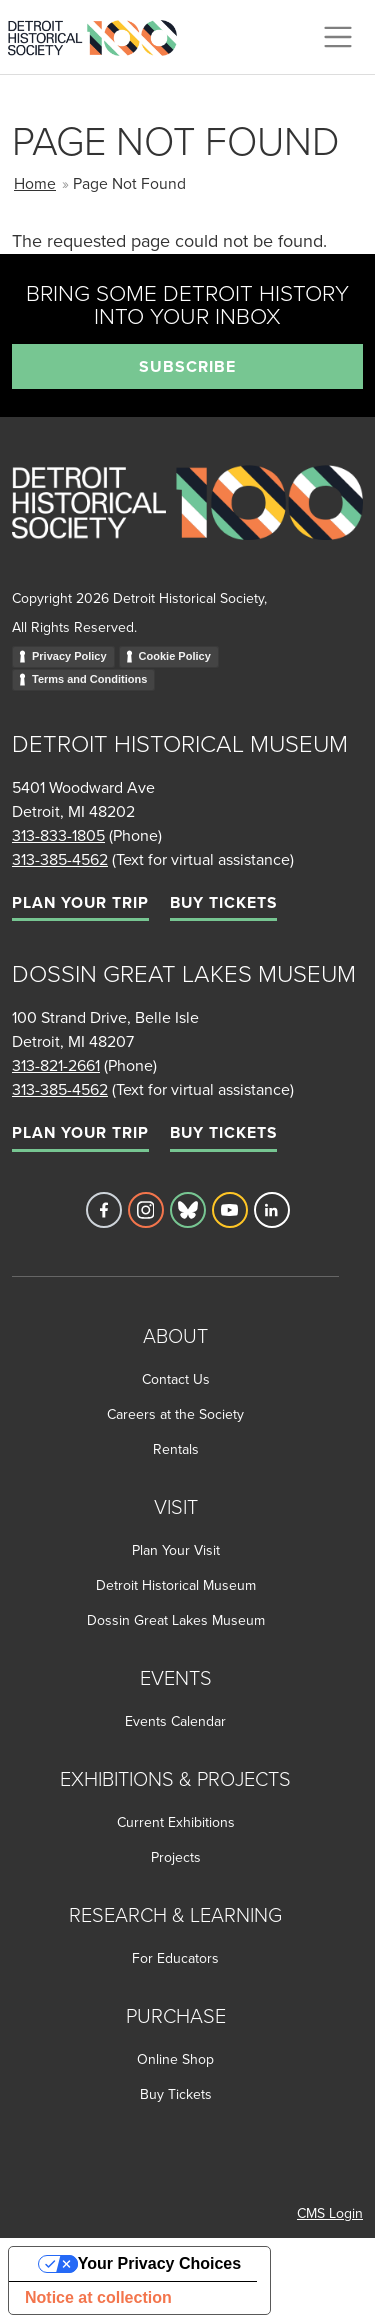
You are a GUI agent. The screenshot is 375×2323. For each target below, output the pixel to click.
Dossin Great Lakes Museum (176, 1620)
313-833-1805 (58, 835)
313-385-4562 (60, 859)
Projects (176, 1857)
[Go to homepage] (187, 523)
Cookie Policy (175, 656)
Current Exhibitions (176, 1822)
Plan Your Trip (80, 902)
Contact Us (176, 1379)
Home (35, 183)
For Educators (175, 1958)
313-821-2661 (56, 1065)
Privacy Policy (69, 656)
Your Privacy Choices (159, 2263)
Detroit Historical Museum (176, 1585)
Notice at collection (98, 2297)
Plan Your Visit (176, 1550)
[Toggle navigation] (338, 37)
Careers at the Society (175, 1414)
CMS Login (330, 2213)
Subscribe (187, 366)
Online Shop (175, 2059)
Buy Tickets (223, 902)
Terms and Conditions (89, 679)
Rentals (176, 1449)
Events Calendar (175, 1721)
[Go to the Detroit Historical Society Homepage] (100, 34)
